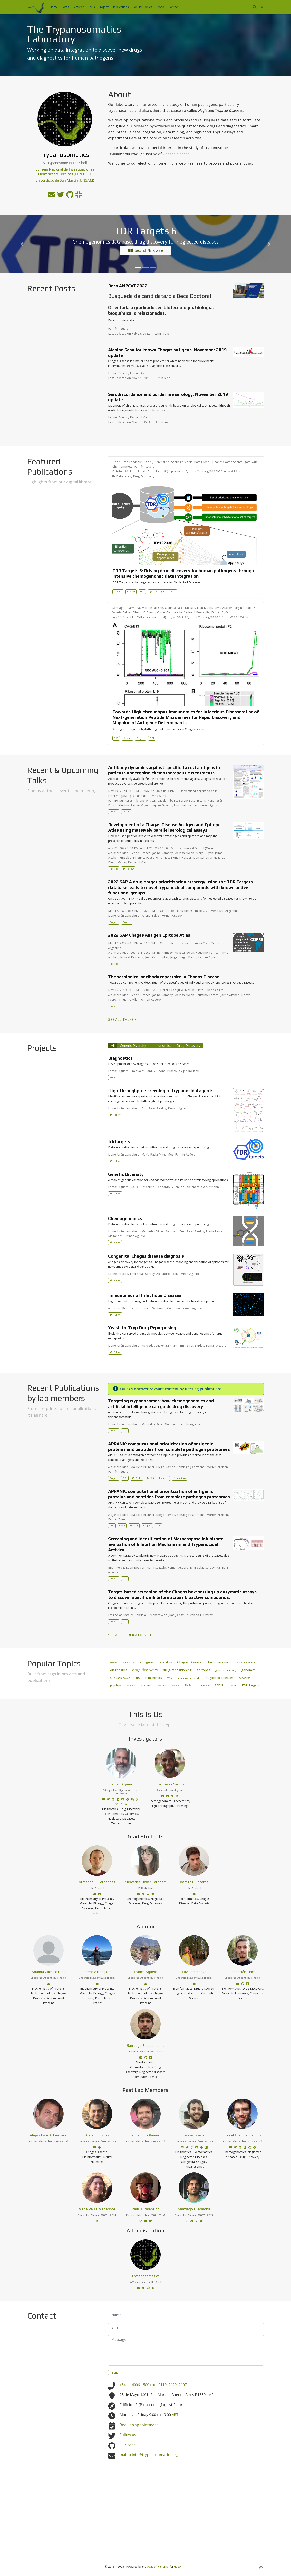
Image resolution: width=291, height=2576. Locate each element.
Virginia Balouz (244, 608)
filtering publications (203, 1388)
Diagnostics (120, 1058)
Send (115, 2372)
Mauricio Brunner (142, 1467)
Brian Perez (116, 1567)
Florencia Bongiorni (97, 1972)
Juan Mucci (204, 608)
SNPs (188, 1685)
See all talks (122, 1019)
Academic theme (158, 2566)
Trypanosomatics (145, 2276)
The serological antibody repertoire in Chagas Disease (163, 976)
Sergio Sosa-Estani (192, 800)
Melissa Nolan (184, 853)
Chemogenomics (125, 1218)
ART (175, 2414)
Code (136, 1478)
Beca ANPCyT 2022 (128, 285)
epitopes (203, 1670)
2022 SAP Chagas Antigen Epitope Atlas (149, 935)
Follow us (128, 2434)
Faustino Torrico (185, 805)
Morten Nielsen (152, 608)
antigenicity (128, 1662)
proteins (162, 1685)
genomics (248, 1670)
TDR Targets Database (162, 591)
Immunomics (161, 1045)
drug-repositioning (177, 1670)
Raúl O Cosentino (142, 1187)
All (113, 1045)
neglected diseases (220, 1678)
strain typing (203, 1685)
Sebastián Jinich (243, 1972)
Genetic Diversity (133, 1045)
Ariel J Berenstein (158, 462)
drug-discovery (145, 1669)
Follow (128, 868)
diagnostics (118, 1670)
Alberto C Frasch (144, 612)
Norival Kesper (181, 857)
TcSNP (233, 1685)
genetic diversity (225, 1670)
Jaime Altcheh (223, 608)
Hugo (177, 2566)
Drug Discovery (143, 476)
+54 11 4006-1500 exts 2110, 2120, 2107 (153, 2384)
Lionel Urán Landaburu (128, 462)
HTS (137, 1678)
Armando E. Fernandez (97, 1882)
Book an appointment (139, 2424)
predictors (147, 1685)
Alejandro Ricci (145, 800)
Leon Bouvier (135, 1567)
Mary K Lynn (204, 853)
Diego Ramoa (165, 1467)
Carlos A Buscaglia (197, 612)
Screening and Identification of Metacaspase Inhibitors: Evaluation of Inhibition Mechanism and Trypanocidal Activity (165, 1544)
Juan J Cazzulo (156, 1567)
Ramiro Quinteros (120, 800)
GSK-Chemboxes (120, 1678)
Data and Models (157, 1478)
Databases (123, 476)
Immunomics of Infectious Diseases (144, 1295)
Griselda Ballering (132, 857)
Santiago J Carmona (126, 608)
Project (118, 591)
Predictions (179, 1478)
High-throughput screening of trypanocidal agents (160, 1090)
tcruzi (220, 1685)
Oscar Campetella (169, 612)
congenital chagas (245, 1662)
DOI (142, 591)
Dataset (127, 738)
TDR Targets (250, 1685)
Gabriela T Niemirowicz (151, 1615)
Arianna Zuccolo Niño (49, 1972)
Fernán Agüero (118, 328)
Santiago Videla (181, 462)
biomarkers (165, 1662)
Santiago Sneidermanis (145, 2045)
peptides (131, 1685)
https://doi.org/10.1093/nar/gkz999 (213, 471)
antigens (146, 1662)
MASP (170, 1677)
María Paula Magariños (157, 1154)
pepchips (115, 1685)
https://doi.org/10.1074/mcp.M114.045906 (219, 617)
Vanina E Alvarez (201, 1615)
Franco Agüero (145, 1972)
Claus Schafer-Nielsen (180, 608)
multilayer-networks (189, 1677)
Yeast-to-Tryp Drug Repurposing (142, 1327)
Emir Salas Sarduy (142, 1071)
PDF (116, 738)
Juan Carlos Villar (204, 857)
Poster (126, 811)
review (175, 1685)
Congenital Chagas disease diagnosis (146, 1256)
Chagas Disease (189, 1662)
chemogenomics (219, 1662)
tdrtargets (119, 1141)
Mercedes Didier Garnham (159, 1231)
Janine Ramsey (162, 853)
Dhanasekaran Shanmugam (231, 462)
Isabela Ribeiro (167, 800)
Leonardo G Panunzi (170, 1187)
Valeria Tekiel (121, 612)
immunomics (153, 1678)
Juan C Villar (130, 999)
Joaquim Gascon (161, 805)
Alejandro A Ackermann (202, 1187)
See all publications (129, 1634)
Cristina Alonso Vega (133, 805)
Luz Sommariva (194, 1972)
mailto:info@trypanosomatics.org (149, 2454)
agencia (113, 1662)
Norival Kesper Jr (131, 957)
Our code (128, 2444)
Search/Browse (145, 250)
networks (244, 1678)
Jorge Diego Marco (183, 957)
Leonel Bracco (118, 373)
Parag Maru (202, 462)
